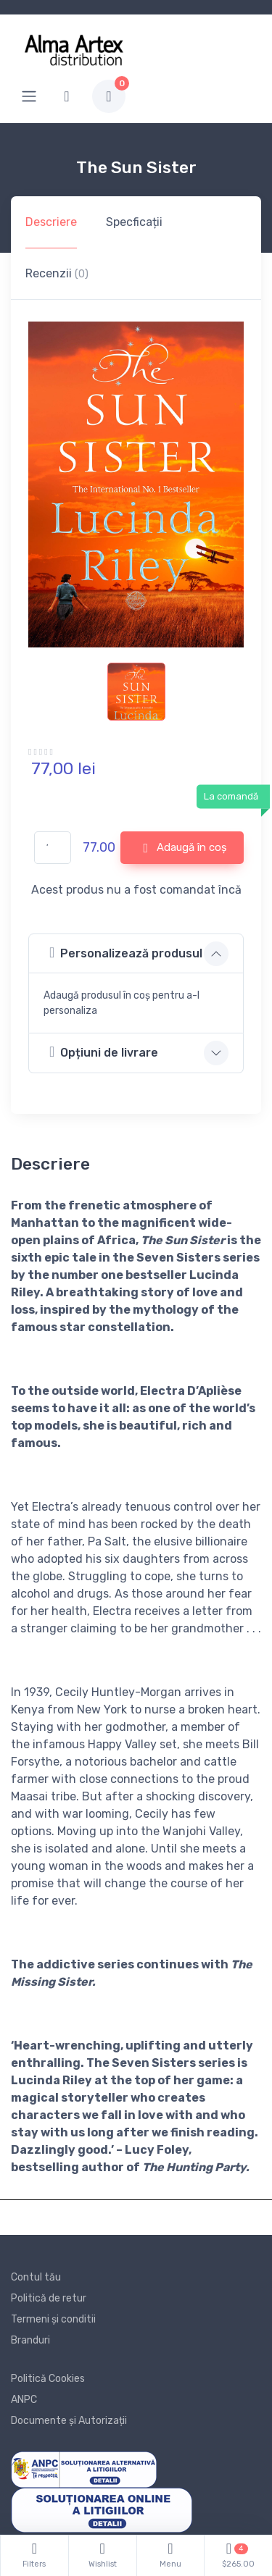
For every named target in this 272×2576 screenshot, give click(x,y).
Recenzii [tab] (56, 273)
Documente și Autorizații (69, 2421)
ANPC (24, 2400)
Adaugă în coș (185, 848)
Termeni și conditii (53, 2319)
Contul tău (36, 2277)
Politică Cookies (48, 2378)
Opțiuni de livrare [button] (103, 1052)
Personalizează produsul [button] (125, 952)
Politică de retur (48, 2298)
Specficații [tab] (134, 222)
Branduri (30, 2340)
